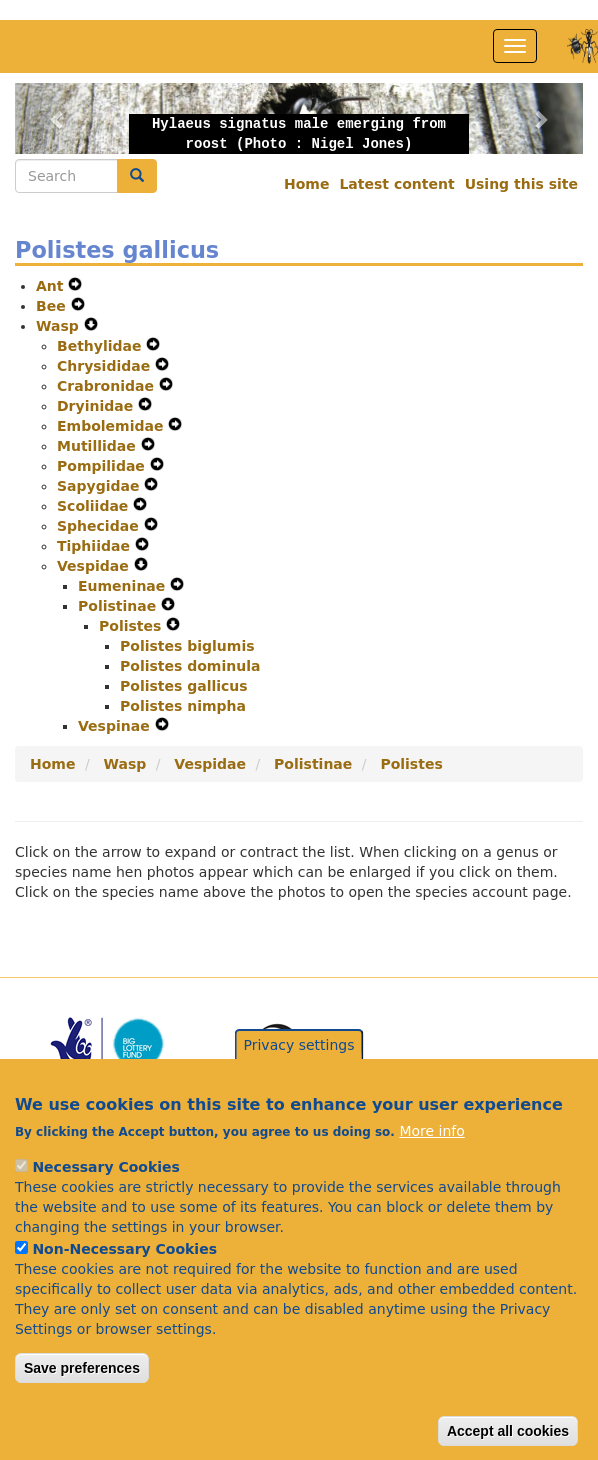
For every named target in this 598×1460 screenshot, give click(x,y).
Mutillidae (99, 446)
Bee (53, 306)
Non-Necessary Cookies (124, 1286)
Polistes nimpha (183, 706)
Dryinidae (97, 406)
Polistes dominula (190, 666)
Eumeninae (124, 586)
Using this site (521, 184)
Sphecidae (100, 526)
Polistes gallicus (184, 686)
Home (306, 184)
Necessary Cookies (105, 1204)
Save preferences (82, 1405)
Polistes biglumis (187, 646)
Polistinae (119, 606)
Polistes (132, 626)
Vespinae (116, 726)
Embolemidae (112, 426)
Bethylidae (101, 346)
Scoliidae (95, 506)
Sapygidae (100, 486)
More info (431, 1168)
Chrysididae (106, 366)
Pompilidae (103, 466)
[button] (57, 118)
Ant (52, 286)
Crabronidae (108, 386)
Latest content (396, 184)
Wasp (60, 326)
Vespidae (95, 566)
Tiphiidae (96, 546)
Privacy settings (299, 1082)
